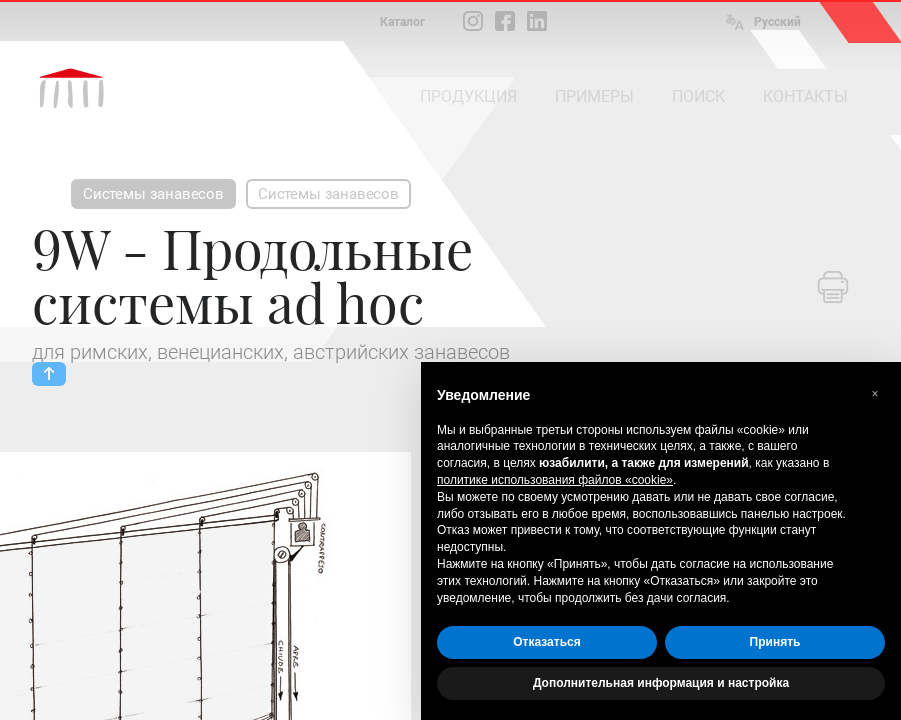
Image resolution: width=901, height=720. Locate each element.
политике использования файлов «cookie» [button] (555, 480)
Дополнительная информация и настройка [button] (661, 683)
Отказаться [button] (546, 642)
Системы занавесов (153, 194)
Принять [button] (775, 642)
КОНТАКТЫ (805, 96)
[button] (875, 394)
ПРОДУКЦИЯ (468, 96)
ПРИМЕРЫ (594, 96)
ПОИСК (698, 96)
